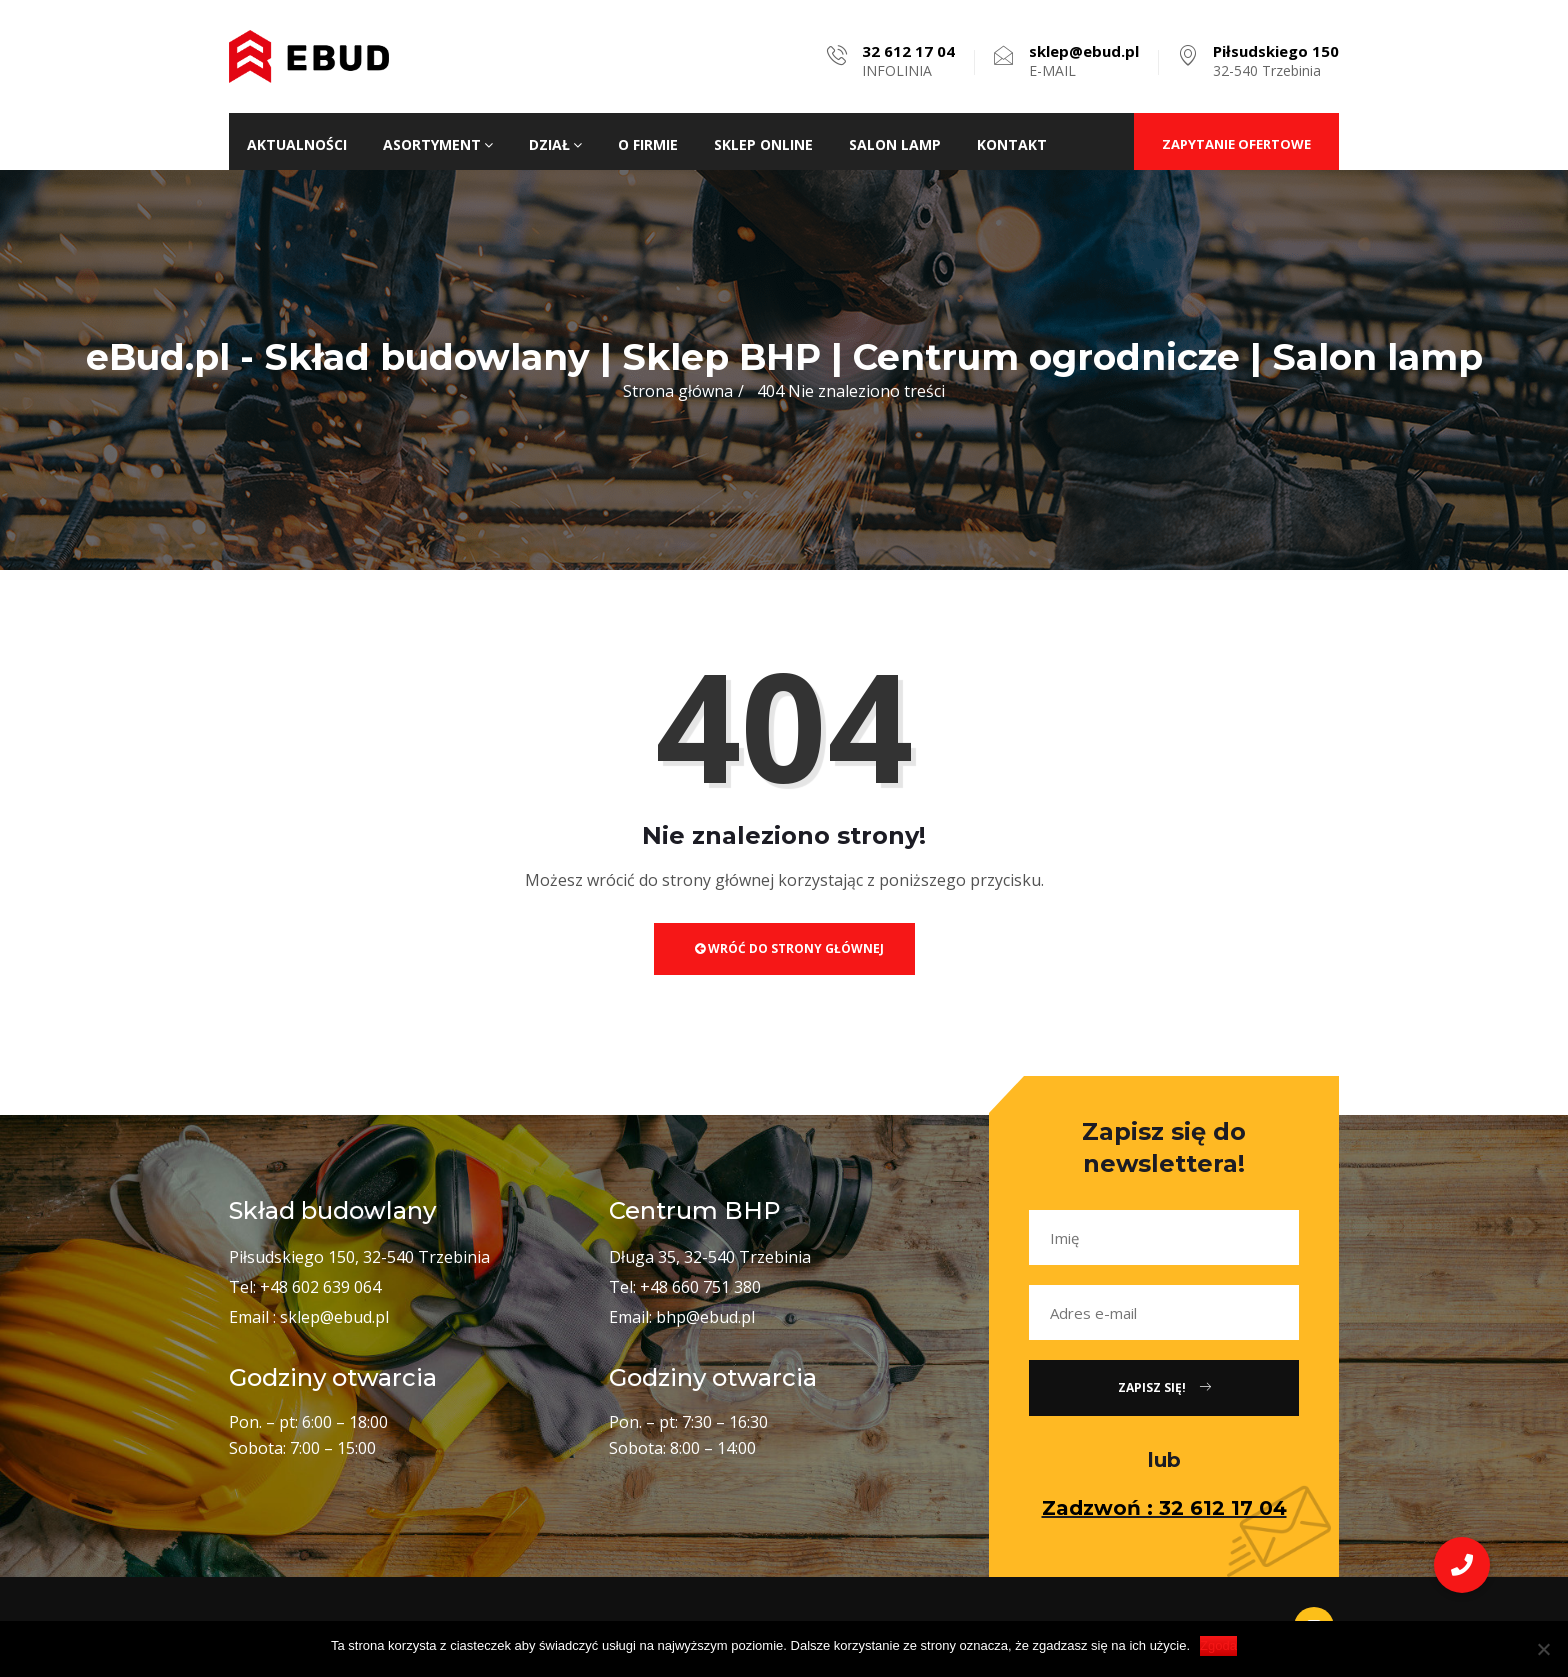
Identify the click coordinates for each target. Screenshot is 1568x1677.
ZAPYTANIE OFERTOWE (1236, 144)
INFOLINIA (908, 61)
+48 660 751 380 (700, 1287)
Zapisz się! (1164, 1387)
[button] (1462, 1565)
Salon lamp (895, 144)
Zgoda (1218, 1645)
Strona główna (678, 391)
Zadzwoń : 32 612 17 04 (1164, 1508)
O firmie (648, 144)
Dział (555, 144)
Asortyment (438, 144)
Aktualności (297, 144)
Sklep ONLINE (763, 144)
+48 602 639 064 (320, 1287)
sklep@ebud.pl (334, 1317)
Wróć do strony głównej (789, 948)
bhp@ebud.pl (705, 1317)
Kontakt (1012, 144)
